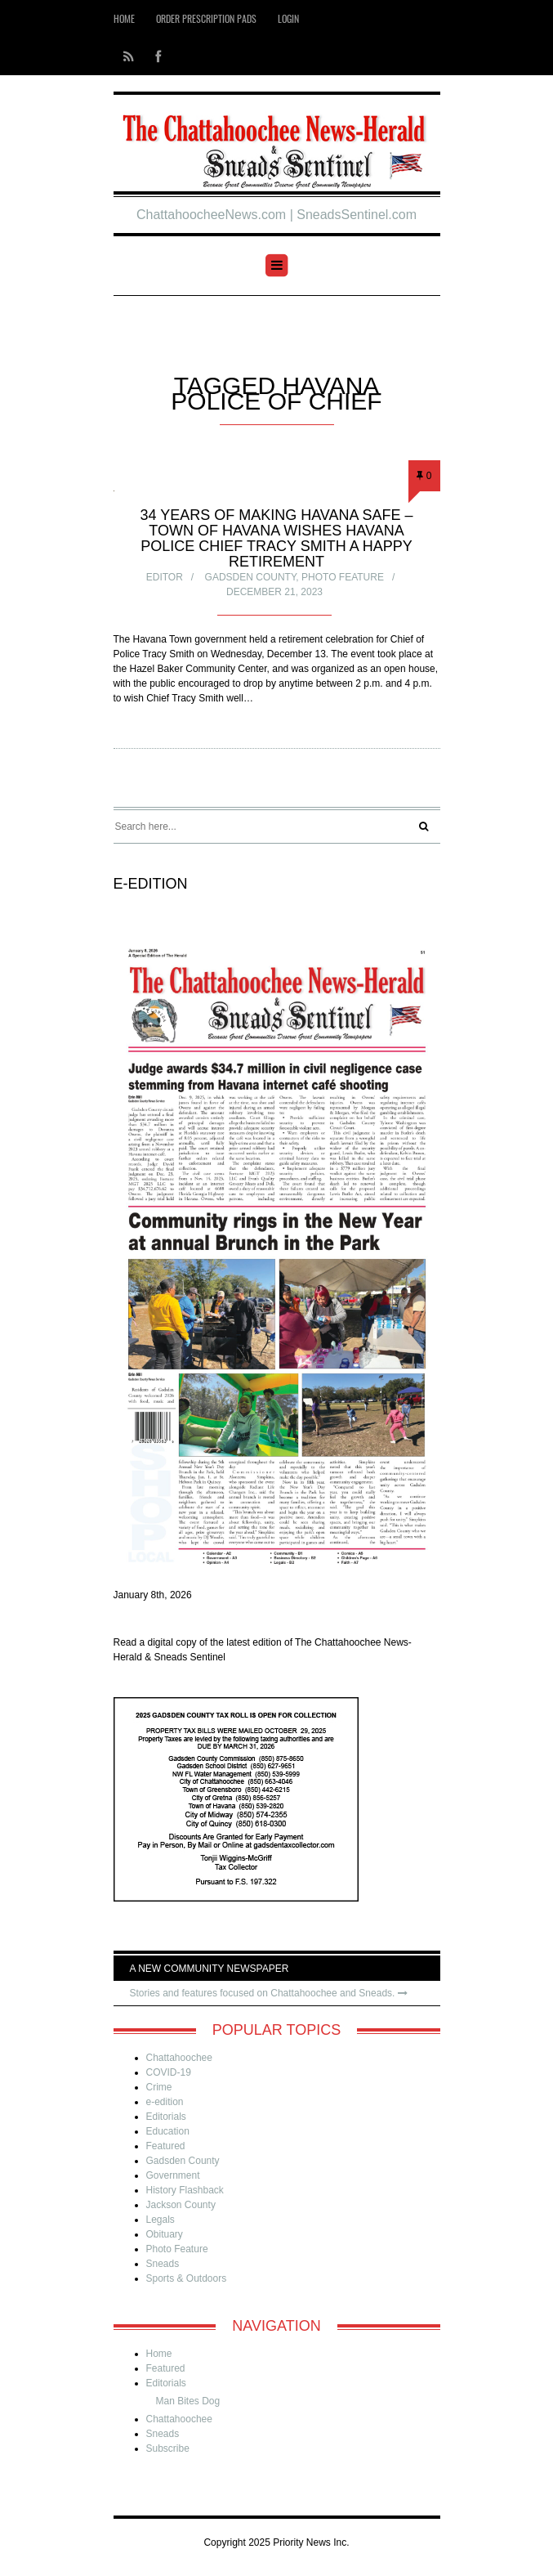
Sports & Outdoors (186, 2278)
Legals (160, 2219)
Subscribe (168, 2448)
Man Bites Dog (188, 2401)
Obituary (164, 2234)
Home (124, 18)
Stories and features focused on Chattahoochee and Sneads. (269, 1993)
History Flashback (185, 2190)
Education (168, 2131)
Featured (165, 2146)
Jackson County (181, 2205)
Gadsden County (251, 577)
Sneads (163, 2263)
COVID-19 (168, 2072)
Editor (164, 577)
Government (173, 2175)
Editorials (166, 2116)
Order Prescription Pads (206, 18)
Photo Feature (342, 577)
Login (288, 18)
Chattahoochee (179, 2057)
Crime (159, 2087)
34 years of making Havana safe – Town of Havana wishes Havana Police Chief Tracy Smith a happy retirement (276, 538)
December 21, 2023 (274, 592)
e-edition (165, 2102)
